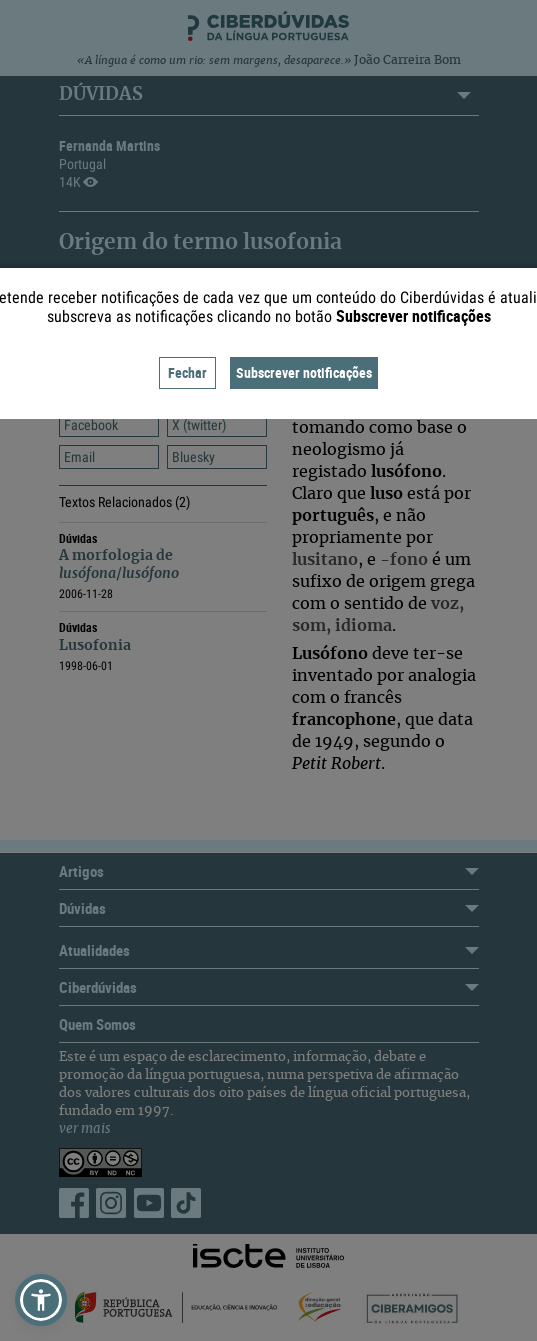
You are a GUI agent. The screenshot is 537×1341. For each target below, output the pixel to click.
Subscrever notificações (304, 372)
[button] (41, 1300)
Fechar (187, 372)
